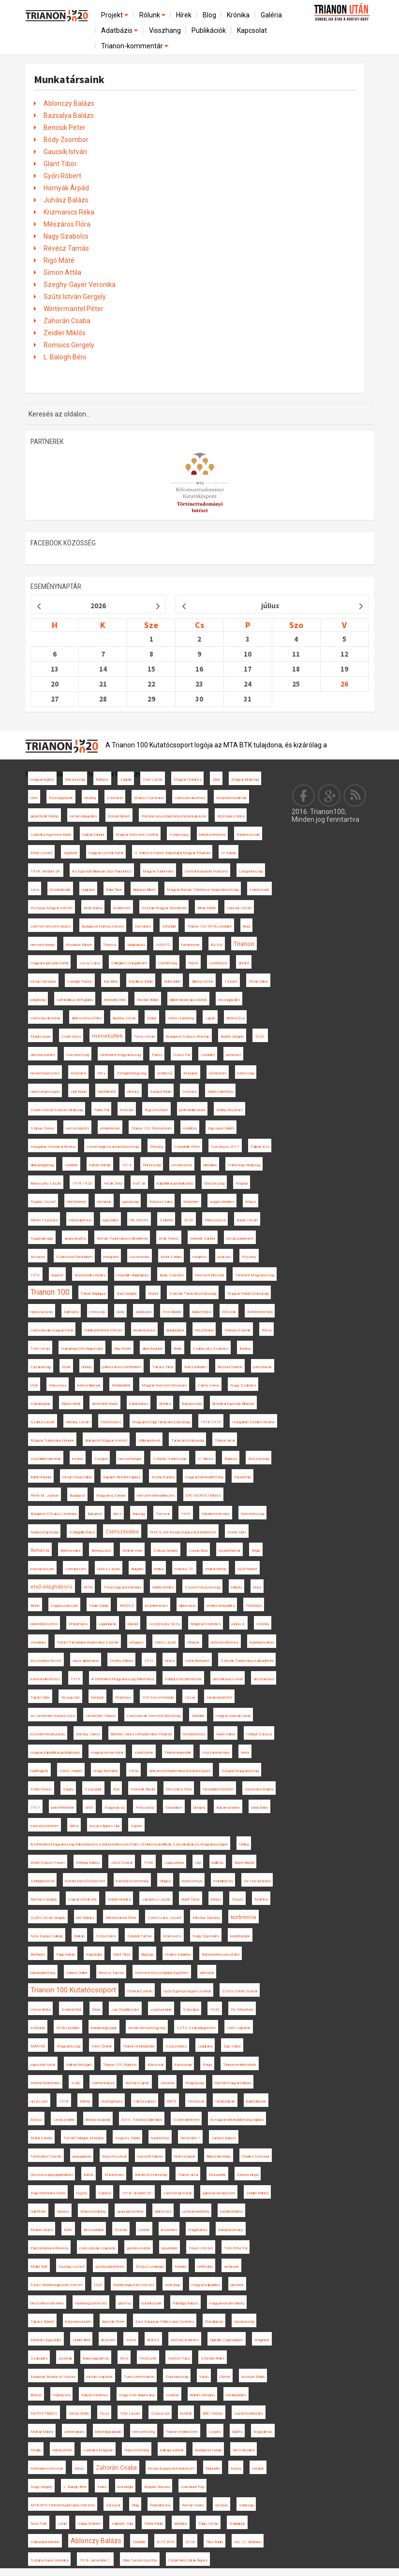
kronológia (125, 2487)
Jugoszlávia (174, 1862)
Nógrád (242, 1183)
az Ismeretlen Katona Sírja (52, 1716)
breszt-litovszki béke (47, 2303)
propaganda (82, 2156)
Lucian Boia (198, 1550)
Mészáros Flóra (67, 224)
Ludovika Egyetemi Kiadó (50, 834)
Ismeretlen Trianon (101, 1716)
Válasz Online (77, 1973)
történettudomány (45, 2083)
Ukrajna (199, 1807)
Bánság (139, 1514)
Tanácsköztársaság (187, 1440)
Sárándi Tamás (139, 1936)
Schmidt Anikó (212, 2358)
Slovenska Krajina (259, 1789)
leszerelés (169, 2230)
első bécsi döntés (185, 2340)
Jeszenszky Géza (164, 1624)
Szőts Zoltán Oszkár (239, 1991)
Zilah (216, 779)
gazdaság (130, 1202)
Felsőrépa (254, 1605)
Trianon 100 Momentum (151, 1128)
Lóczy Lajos (89, 963)
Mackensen (114, 2175)
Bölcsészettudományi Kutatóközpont (179, 1771)
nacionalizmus (80, 1220)
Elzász (36, 2120)
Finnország (152, 1165)
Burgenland (175, 1330)
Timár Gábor (258, 981)
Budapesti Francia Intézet (103, 926)
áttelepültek (121, 1385)
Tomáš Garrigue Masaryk (83, 2138)
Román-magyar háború (233, 2083)
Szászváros (106, 1936)
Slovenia (167, 2083)
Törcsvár (163, 1514)
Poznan (121, 2230)
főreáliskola (214, 2321)
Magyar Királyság (245, 779)
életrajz (133, 1091)
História (262, 1624)
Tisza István (144, 1036)
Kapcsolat (252, 30)
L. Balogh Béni (65, 357)
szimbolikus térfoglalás (75, 1000)
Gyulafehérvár (229, 1550)
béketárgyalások (108, 2432)
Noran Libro (236, 1532)
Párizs (157, 1055)
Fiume (193, 963)
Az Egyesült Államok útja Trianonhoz (102, 871)
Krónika (238, 15)
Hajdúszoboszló (64, 1605)
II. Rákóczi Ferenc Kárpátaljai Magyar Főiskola (172, 853)
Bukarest (95, 1514)
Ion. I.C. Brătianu (247, 2542)
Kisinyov (102, 779)
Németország (252, 1514)
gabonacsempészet (219, 2193)
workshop (172, 2285)
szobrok (172, 2395)
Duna (257, 1587)
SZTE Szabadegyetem (196, 2028)
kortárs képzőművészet (85, 1881)
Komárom (143, 926)
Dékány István (77, 1422)
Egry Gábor (232, 2046)
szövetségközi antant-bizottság (113, 1147)
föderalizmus (160, 2505)
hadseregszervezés (91, 2303)
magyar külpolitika (206, 2285)
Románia (39, 1550)
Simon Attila (62, 272)
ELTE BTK (165, 2542)
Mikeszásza (215, 1220)
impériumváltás (262, 1642)
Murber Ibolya (41, 2230)
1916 (35, 1275)
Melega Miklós (88, 1862)
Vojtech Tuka (179, 2358)
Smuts (237, 1899)
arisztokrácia (263, 1679)
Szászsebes (176, 2046)
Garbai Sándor (93, 834)
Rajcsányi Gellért (221, 1128)
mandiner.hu (223, 1881)
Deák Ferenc (169, 1238)
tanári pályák (225, 2101)
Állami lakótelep (219, 2156)
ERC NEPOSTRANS (203, 1495)
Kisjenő (57, 1275)
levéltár (186, 2413)
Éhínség (156, 1147)
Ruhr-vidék (172, 981)
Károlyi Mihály (100, 1165)
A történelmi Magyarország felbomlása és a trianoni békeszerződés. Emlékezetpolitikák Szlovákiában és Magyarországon (129, 1844)
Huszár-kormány (216, 1752)
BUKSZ (153, 2340)
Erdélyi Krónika (119, 1899)
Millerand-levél (149, 1440)
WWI (89, 1807)
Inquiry (68, 1789)
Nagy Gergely (41, 2487)
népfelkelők (107, 1091)
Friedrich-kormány (216, 1514)
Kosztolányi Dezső (45, 1661)
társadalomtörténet (218, 1789)
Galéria (271, 15)
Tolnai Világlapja (93, 1293)
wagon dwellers (222, 1202)
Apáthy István (124, 1018)
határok (258, 2468)
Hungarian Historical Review (52, 1147)
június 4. (238, 1624)
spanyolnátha (75, 1238)
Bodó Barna (93, 908)
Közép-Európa (162, 1477)
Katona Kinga (247, 2175)
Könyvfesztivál (114, 2156)
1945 (215, 2009)
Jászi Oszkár (122, 1862)
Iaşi (198, 1862)
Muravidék (217, 2175)
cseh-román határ (177, 2193)
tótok (66, 1367)
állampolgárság (42, 1165)
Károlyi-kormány (230, 2230)
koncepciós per (42, 1569)
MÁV (68, 2230)
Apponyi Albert (144, 889)
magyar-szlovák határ (233, 1716)
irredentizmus (144, 1330)
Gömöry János (88, 1734)
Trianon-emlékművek (239, 2064)
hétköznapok (184, 2156)
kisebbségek (240, 1936)
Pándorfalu (242, 1477)
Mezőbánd (204, 1330)
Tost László (153, 779)
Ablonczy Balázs (69, 103)
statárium (38, 1642)
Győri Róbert (62, 176)
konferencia (243, 1917)
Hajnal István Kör (82, 1899)
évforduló (37, 2028)
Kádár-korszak (248, 834)
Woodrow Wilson (79, 945)
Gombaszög (244, 2321)
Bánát (88, 2175)
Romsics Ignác (137, 2083)
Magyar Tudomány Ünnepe (52, 1440)
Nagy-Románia (105, 1771)
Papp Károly (65, 1954)
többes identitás (220, 1091)
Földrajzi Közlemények (183, 1679)
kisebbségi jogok (104, 2028)
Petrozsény (144, 1807)
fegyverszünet (156, 1110)
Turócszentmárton (139, 2377)
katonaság (183, 2064)
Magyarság (194, 2083)
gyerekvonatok (138, 2248)
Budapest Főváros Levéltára (53, 1514)
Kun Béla (110, 981)
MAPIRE (37, 2046)
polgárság (37, 1000)
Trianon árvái (188, 2175)
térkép (85, 2101)
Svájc (76, 2083)
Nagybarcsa (114, 1807)
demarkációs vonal (227, 1679)
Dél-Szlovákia (243, 2450)
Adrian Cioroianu (202, 2395)
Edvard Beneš (119, 816)
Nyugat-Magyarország (240, 1771)
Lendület (208, 1055)
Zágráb (126, 779)
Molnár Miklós (41, 2432)
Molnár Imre (132, 1550)
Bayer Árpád (244, 1862)
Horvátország (77, 1055)
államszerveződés (87, 1018)
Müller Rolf (38, 2266)
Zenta (131, 2340)
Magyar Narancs (187, 779)
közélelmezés (156, 1605)
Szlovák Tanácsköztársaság (192, 1293)
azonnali (65, 2358)
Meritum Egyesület (45, 2340)
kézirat (77, 1459)
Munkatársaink (69, 79)
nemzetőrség (144, 2432)
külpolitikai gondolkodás (175, 1183)
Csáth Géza (71, 1036)
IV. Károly (228, 853)
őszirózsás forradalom (74, 1257)
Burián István (247, 1220)
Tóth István (40, 1348)
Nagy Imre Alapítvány (137, 2395)
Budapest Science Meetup (187, 1036)
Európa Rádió (160, 1091)
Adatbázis (120, 30)
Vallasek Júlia (122, 2523)
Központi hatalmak (231, 798)
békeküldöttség (42, 1973)
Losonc (215, 2432)
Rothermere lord (259, 1312)
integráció (110, 1257)
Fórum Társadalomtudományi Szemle (87, 1642)
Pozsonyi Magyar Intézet (51, 908)
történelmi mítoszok (46, 2468)
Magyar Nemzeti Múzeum (164, 1385)
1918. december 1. (95, 2560)
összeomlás (139, 1257)
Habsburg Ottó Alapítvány (82, 1348)
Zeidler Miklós (65, 333)
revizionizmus (194, 1734)
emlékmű (164, 1073)
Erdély (152, 1018)
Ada (116, 1789)
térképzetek (62, 2450)
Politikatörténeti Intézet (103, 1330)
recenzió (126, 1110)
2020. (260, 1036)
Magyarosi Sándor (111, 1495)
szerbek (71, 1165)
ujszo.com (39, 2101)
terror (245, 1752)
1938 (148, 1862)
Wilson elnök (71, 1404)
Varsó (203, 2377)
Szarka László (42, 1422)
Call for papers (144, 2101)
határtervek (190, 945)
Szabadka (38, 2358)
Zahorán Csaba (67, 321)
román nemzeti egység (146, 2028)
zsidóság (246, 2505)
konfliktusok (152, 2303)
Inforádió (169, 926)
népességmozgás (44, 1091)
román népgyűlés (83, 816)
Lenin (62, 2523)
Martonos (123, 1697)
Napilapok (237, 2523)
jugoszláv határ (42, 2064)
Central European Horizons (206, 871)
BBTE (172, 2101)
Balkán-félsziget (79, 2064)
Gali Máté (38, 2211)
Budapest (77, 1495)
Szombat (115, 798)
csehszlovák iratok (45, 1018)
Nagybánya (197, 2230)
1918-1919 (211, 1422)
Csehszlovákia (122, 1531)
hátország (245, 1073)
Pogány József (43, 1202)
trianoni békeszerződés (220, 1954)
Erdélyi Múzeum (229, 1110)
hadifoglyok (39, 1771)
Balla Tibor (114, 889)
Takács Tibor (162, 1367)
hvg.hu (81, 2193)
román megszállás (77, 1477)
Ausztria (108, 2340)
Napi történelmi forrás (47, 2193)
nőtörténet (217, 1073)
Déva (124, 2358)
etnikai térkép (215, 1569)
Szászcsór (160, 2413)
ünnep (86, 1367)
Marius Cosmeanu (148, 798)
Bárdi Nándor (40, 1477)
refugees (137, 1642)
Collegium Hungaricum (129, 963)
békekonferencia (212, 834)
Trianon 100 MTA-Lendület (209, 926)
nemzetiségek (130, 1459)
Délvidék (198, 1716)
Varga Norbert (89, 2523)
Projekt (115, 15)
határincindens (231, 2211)
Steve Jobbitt (70, 1771)
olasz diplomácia (86, 1661)
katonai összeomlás (132, 1881)
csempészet (75, 1569)
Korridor (180, 2266)
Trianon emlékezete (182, 2432)
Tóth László (130, 2413)
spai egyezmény (130, 2211)
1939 (186, 1514)
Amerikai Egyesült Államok (233, 1404)
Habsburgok (40, 1404)
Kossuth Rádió (253, 2377)
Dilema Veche (202, 981)
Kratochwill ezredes (89, 1275)
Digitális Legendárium (226, 2340)
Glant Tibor (60, 164)
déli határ (207, 1973)
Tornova (109, 945)
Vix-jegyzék (70, 1697)
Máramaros (78, 1624)
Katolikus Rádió (141, 981)
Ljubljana (205, 2046)
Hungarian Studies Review (253, 1422)
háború (236, 1587)
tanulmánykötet (219, 1697)
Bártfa (237, 2432)
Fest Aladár (172, 1312)
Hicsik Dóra (112, 1183)
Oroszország (258, 1459)
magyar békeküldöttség (204, 1477)
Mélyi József (41, 853)
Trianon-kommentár (135, 46)
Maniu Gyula (40, 1036)
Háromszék (259, 889)
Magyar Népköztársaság (247, 1293)
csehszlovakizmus (190, 798)
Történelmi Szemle (45, 2156)
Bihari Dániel (206, 908)
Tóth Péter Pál (235, 2248)
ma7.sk (139, 1183)
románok (104, 1202)
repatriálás (169, 2248)
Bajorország (191, 1404)
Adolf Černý (190, 1899)
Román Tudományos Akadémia (122, 1238)
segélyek (70, 853)
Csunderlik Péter (187, 1147)
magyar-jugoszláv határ (49, 963)
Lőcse (190, 1697)
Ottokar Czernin (139, 1991)
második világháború (132, 1275)
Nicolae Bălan (148, 1000)
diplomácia (187, 1605)
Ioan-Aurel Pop (192, 2487)
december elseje (105, 1404)
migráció (88, 889)
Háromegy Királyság (244, 1165)
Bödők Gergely (232, 1036)
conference (218, 963)
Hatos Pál (181, 1055)
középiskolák (60, 889)
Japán (210, 1018)
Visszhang (165, 30)
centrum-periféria (195, 2211)
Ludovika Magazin (98, 2450)
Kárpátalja (94, 1954)
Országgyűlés (229, 1000)
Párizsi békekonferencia (49, 2248)
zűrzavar (113, 2505)
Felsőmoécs (111, 1422)
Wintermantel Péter (73, 309)
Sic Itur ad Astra (257, 1881)
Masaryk (190, 1073)
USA (34, 1385)
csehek (144, 2230)
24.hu (133, 1771)
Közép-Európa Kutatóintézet (171, 2468)
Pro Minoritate (242, 2009)
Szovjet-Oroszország (202, 1587)
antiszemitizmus (224, 1642)
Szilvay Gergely (165, 1550)
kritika (158, 1569)
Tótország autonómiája (122, 1587)
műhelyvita (61, 2395)
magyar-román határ (107, 1752)
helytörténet (76, 1202)
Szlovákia (191, 2009)
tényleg (90, 798)
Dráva (169, 1661)
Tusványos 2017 (225, 1147)
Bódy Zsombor (66, 139)
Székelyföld (71, 2009)
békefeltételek (62, 1807)
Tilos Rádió (214, 2542)
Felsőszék (148, 2358)
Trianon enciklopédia (138, 2046)
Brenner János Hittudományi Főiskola (141, 1734)
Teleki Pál (101, 1110)
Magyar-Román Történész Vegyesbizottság (202, 889)
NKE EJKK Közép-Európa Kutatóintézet (183, 1532)
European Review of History (52, 2377)
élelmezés (163, 2211)
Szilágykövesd (42, 1881)
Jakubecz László (156, 1899)
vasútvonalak (161, 2009)
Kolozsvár (155, 2064)
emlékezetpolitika (221, 1605)
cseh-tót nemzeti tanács (50, 926)
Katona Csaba (160, 1202)
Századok (93, 1789)
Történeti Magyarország (254, 1275)
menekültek (107, 1036)
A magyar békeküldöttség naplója (237, 2120)
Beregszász (101, 1550)
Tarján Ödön (40, 1697)
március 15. (184, 1569)
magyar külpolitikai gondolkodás (55, 1752)
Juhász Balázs (66, 200)
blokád (133, 1624)
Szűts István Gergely (75, 297)
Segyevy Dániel (127, 2138)
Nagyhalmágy (41, 1238)
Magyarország (68, 2046)
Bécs (117, 1514)
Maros (250, 1202)
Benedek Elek (115, 1000)
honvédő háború (150, 2156)
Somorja (189, 1091)
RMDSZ (126, 1605)
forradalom (173, 1807)
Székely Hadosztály (170, 1459)
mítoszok (97, 1312)
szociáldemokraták (45, 1459)
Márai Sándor (41, 2138)
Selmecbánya (103, 2083)
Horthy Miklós (121, 1661)
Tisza (104, 2413)
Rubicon (230, 1459)
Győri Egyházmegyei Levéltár (187, 1991)
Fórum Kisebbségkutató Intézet (56, 2285)
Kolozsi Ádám (195, 1367)
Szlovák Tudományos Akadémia (247, 1661)
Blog (209, 15)
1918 (64, 2101)
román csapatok (100, 2377)
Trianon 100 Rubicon (119, 2064)
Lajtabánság (40, 1367)
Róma (266, 1330)
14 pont (230, 981)
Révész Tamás (66, 248)
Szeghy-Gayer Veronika (80, 284)
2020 (188, 1220)
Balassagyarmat (96, 2358)
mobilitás (190, 1128)
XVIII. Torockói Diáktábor (141, 2120)
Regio (255, 1550)
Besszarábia (93, 2230)
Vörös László (165, 1642)
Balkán (79, 1936)
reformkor (78, 1073)
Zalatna (104, 2193)
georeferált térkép (44, 816)
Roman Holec (193, 2505)
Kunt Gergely (127, 1293)
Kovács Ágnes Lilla (104, 1826)
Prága (207, 2064)
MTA (88, 1587)
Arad (246, 926)
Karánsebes (138, 1404)
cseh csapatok (239, 2028)
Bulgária (137, 1569)
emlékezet (122, 908)
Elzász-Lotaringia (149, 2266)
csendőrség (167, 963)
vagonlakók (108, 1624)
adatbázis (143, 1312)
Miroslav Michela (206, 1918)
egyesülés (110, 1220)
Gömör (225, 2377)
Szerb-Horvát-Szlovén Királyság (56, 1110)
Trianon (244, 943)
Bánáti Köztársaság (151, 2175)
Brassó (36, 2395)
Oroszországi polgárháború (51, 2175)
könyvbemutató (78, 2321)
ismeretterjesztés (44, 1073)
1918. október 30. (137, 2193)
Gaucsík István (65, 152)
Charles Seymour (255, 2156)
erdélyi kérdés (163, 1587)
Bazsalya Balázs (69, 115)
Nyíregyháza (111, 2101)
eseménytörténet (44, 1826)
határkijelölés (236, 2395)
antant (243, 963)
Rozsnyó (37, 1257)
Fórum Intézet (201, 2248)
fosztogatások (61, 798)
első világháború (51, 1587)
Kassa (236, 2468)
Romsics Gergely (69, 345)
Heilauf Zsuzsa (259, 1734)
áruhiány (180, 2523)
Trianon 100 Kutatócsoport (73, 1990)
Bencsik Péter (65, 127)
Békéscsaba (70, 1550)
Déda (96, 2009)
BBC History (213, 2413)
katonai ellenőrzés (44, 1679)
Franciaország (176, 2377)
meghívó (199, 1257)
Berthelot (37, 1954)
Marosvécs (172, 1936)
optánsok (231, 2266)
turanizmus (160, 2138)
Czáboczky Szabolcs (210, 1348)
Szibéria (166, 1220)
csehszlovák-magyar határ (51, 1330)
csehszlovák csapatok (97, 2248)
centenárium (74, 2432)
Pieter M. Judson (44, 1495)
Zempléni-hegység (131, 1073)
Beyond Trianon (230, 1367)
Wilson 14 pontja (44, 1220)
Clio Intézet (139, 1220)
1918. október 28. (45, 871)
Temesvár (196, 2101)
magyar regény (42, 779)
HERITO (163, 945)
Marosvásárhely (93, 2211)
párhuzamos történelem (122, 1367)
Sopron (136, 1826)
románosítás (182, 1165)
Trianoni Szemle (237, 1330)
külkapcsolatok (172, 2450)
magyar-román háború (226, 2303)
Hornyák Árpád (66, 188)
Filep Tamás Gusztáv (139, 2560)
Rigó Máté (59, 260)
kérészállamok (89, 1385)
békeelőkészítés (44, 1624)
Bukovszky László (45, 1183)
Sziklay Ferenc (42, 1128)
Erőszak (229, 1312)
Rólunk (153, 15)
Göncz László (108, 1569)
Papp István (208, 2523)
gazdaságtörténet (109, 2266)
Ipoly (120, 1312)
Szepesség (178, 834)
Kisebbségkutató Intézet (133, 2285)
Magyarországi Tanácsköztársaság (161, 1422)
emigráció (261, 2340)
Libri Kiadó (79, 1091)
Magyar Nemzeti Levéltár (137, 834)
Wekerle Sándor (202, 1238)
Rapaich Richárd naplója (121, 1477)
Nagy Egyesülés (205, 1936)
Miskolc (193, 1642)
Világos (165, 1881)
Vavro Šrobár (101, 2046)
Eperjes (63, 2211)
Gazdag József (71, 2266)
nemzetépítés (77, 1128)
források (97, 1697)
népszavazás (41, 1312)
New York (38, 2523)
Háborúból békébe (44, 2542)
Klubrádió (213, 2468)
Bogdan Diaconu (157, 2487)
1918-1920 (82, 1183)
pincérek (237, 2285)
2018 (190, 2542)
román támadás (43, 981)
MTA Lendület (68, 2028)
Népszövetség (136, 2450)
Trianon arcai (225, 1440)
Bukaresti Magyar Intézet (106, 1440)
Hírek (184, 15)
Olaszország (214, 1183)
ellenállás (210, 1165)
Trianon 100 (50, 1292)
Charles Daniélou (178, 1954)
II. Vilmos (205, 1459)
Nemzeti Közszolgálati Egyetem (162, 1973)
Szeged (100, 1459)
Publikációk (209, 30)
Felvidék (139, 2542)
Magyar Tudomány (158, 871)
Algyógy (147, 1954)
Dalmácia (71, 1312)
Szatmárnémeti (186, 2120)
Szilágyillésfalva (81, 1532)
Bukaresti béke (228, 1807)
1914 (127, 1165)
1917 (35, 1807)
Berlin (178, 1348)
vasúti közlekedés (248, 2413)
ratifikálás (205, 2266)
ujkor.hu (124, 2303)
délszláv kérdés (42, 1055)
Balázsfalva (201, 1312)
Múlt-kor (261, 1899)
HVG (98, 2285)
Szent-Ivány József (164, 1918)
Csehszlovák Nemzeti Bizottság (153, 1716)
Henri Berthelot (197, 1661)
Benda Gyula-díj (98, 2120)
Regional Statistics (206, 1624)
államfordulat (152, 1348)
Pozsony (249, 1257)
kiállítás (217, 1862)
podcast (224, 1257)
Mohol (153, 1293)
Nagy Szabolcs (66, 236)
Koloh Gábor (225, 1734)
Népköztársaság (44, 1532)
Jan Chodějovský (125, 2009)
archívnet (233, 1055)
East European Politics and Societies (164, 2321)
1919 (75, 1679)
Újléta (74, 1826)
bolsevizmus (192, 1881)
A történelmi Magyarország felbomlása (122, 1679)
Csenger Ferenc (79, 981)
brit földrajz (85, 1918)
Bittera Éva (235, 1018)
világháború (136, 945)
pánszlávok (262, 1367)
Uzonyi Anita (40, 2009)
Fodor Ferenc (41, 1789)
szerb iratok (143, 1752)
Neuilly (35, 2450)
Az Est (216, 945)
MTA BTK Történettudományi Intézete (62, 2505)
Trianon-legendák (177, 1752)
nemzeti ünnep (42, 945)
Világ (135, 2505)
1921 (149, 1661)
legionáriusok (256, 2101)
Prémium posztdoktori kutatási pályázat (173, 816)
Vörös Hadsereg (181, 1018)
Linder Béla (81, 2340)
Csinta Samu (208, 1385)
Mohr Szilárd (171, 1257)
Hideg (244, 1844)
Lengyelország (251, 871)
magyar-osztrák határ (106, 853)
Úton (34, 798)
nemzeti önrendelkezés (156, 1495)
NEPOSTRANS (44, 2413)
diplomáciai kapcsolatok (188, 1000)
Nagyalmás (262, 2432)
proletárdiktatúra (192, 1110)
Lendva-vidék (63, 2120)
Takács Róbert (42, 2321)
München (191, 1202)
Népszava (57, 1385)
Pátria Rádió (153, 2523)
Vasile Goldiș (98, 1605)
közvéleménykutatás (47, 1734)
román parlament (239, 1238)
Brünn (35, 1605)
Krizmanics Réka (69, 212)
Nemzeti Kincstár (209, 1275)
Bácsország (75, 779)
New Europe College (46, 1936)
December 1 (190, 2138)
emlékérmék (110, 1128)
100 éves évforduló (158, 1697)
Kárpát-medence (94, 2395)
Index (101, 2487)
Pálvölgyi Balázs (185, 2303)
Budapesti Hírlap (208, 2450)
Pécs (101, 1073)
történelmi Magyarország (120, 1055)
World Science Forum (47, 1862)
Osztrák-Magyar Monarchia (164, 908)
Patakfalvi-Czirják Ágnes (187, 2560)
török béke (259, 1807)
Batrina (245, 1348)
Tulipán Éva (260, 1147)
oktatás (221, 2505)
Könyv (79, 2468)
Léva (34, 889)
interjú (216, 1899)
